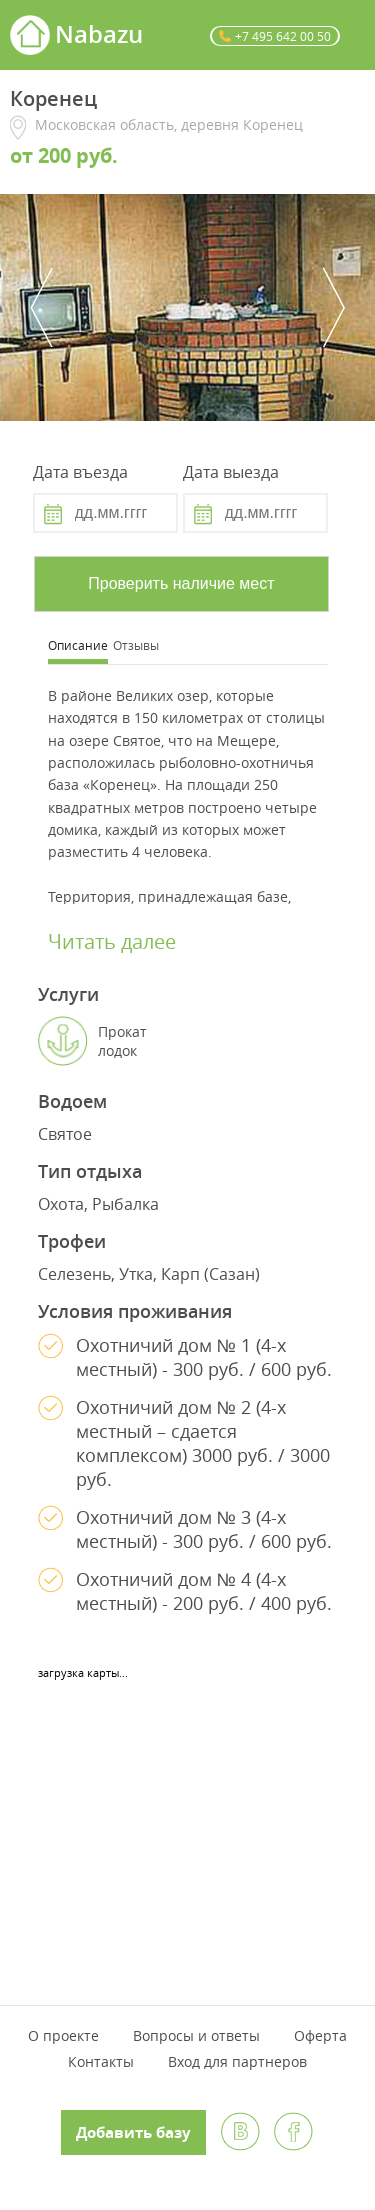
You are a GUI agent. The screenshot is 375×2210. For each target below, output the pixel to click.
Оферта (320, 2035)
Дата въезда (80, 472)
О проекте (63, 2035)
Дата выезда (231, 472)
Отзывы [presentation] (136, 645)
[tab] (78, 647)
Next (333, 307)
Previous (41, 307)
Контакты (101, 2061)
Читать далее (112, 941)
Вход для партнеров (237, 2061)
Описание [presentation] (78, 645)
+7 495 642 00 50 (283, 36)
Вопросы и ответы (196, 2035)
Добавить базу (133, 2132)
